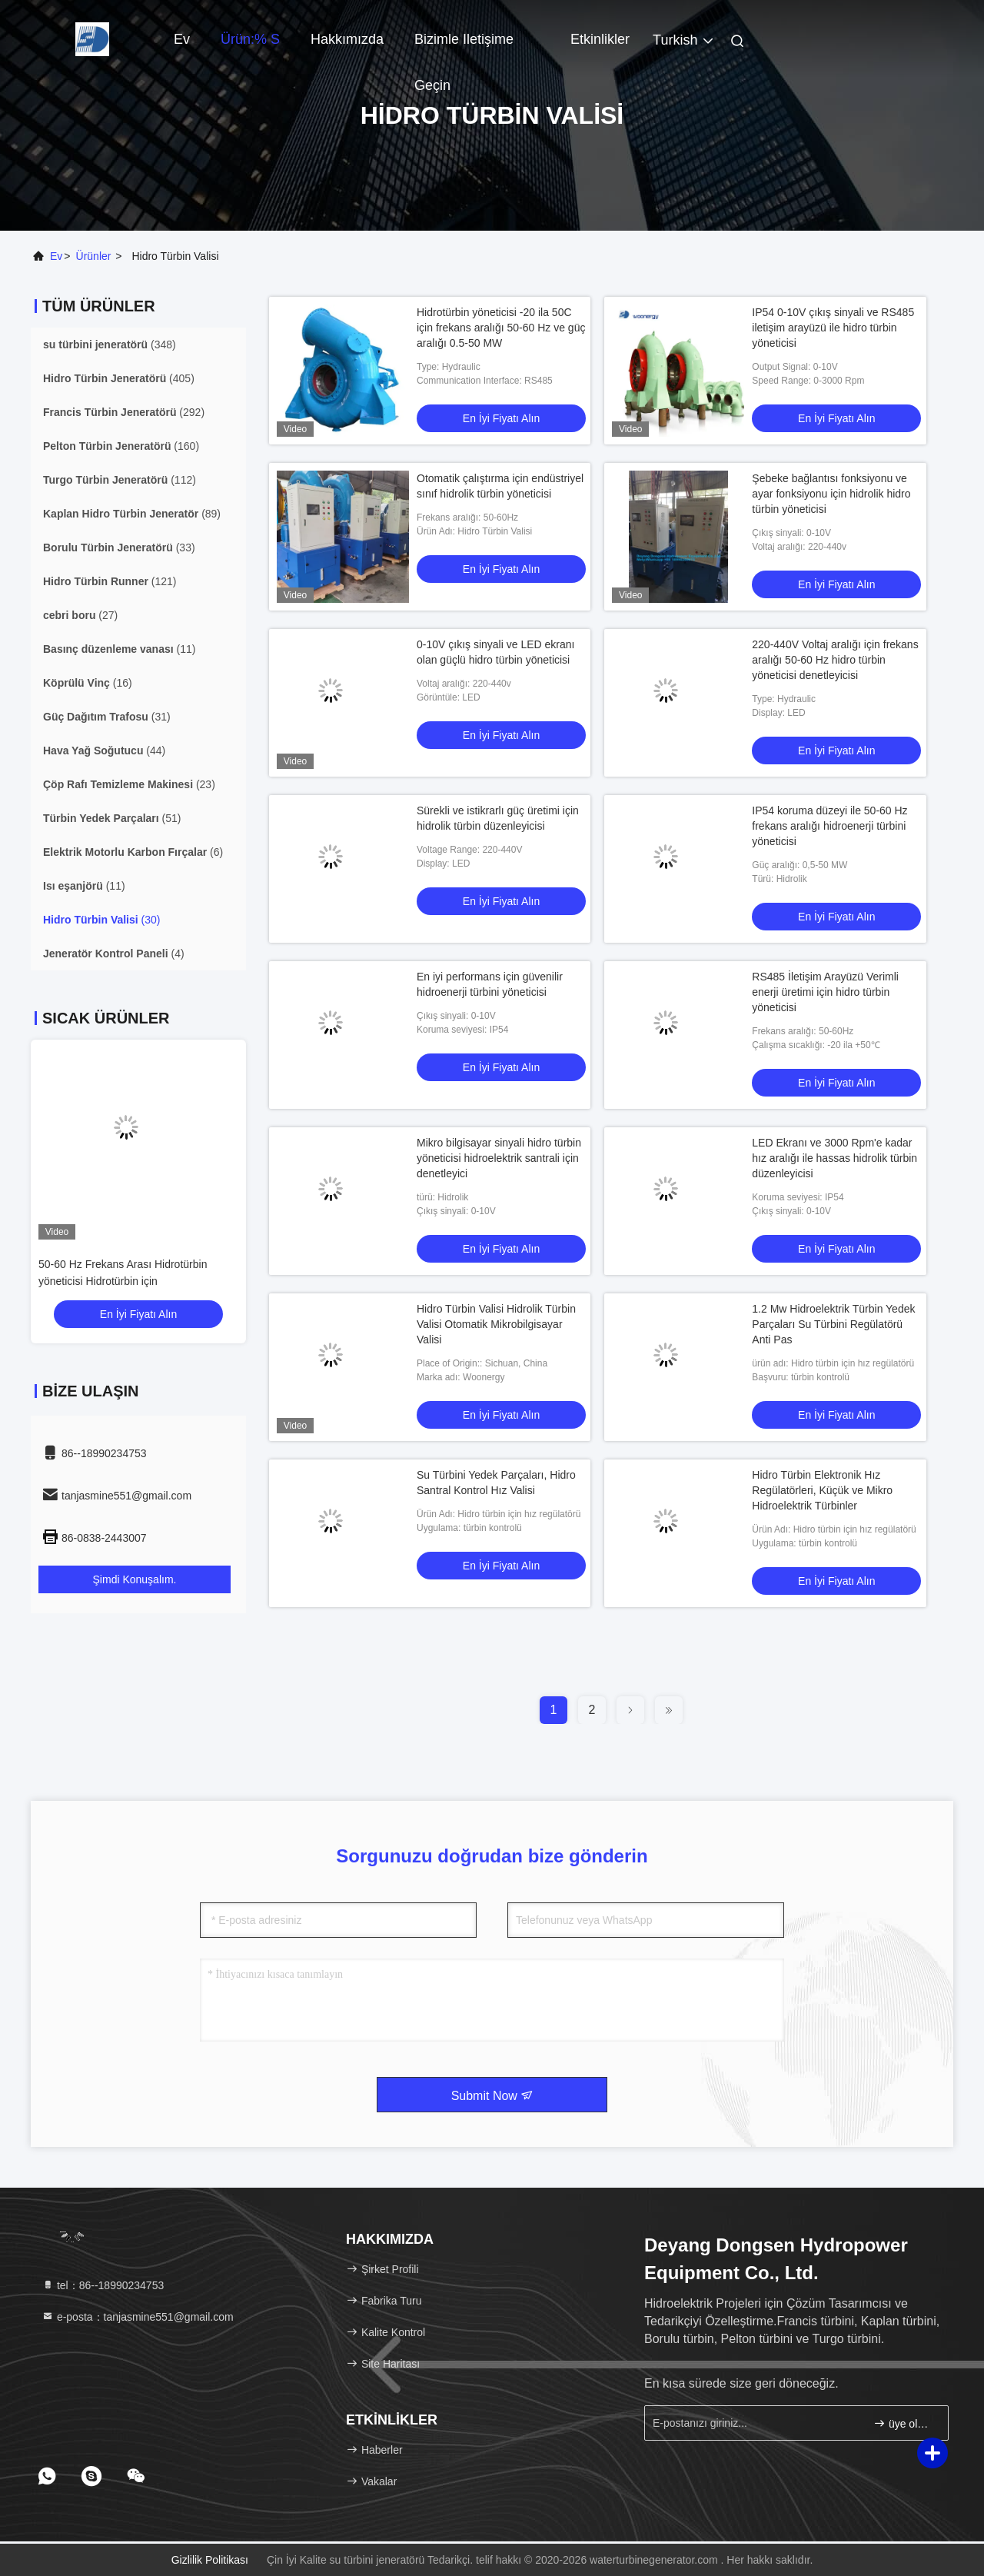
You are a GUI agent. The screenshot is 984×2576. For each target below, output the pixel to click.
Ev (182, 39)
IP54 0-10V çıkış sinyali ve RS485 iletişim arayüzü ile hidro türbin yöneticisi (833, 327)
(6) (133, 852)
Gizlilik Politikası (209, 2560)
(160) (121, 446)
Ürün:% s (250, 39)
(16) (87, 683)
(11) (119, 649)
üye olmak (904, 2423)
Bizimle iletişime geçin (464, 47)
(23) (129, 784)
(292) (123, 412)
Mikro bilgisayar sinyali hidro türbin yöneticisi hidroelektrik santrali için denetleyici (499, 1158)
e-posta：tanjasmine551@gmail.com (138, 2317)
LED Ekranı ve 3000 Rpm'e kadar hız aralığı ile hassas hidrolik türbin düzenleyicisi (834, 1158)
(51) (112, 818)
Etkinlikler (600, 39)
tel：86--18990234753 (103, 2285)
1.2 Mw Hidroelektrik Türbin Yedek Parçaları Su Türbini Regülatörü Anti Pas (833, 1324)
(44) (104, 750)
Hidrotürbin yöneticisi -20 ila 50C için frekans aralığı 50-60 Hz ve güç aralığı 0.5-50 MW (501, 327)
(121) (109, 581)
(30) (101, 920)
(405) (118, 378)
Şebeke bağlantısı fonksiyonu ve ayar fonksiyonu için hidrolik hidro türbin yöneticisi (831, 493)
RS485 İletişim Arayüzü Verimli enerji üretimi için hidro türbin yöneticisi (825, 991)
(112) (119, 480)
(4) (113, 953)
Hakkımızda (347, 39)
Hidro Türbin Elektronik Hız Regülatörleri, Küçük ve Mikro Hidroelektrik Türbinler (822, 1490)
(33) (119, 547)
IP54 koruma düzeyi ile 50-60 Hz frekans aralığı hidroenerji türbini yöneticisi (829, 825)
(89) (132, 514)
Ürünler (93, 256)
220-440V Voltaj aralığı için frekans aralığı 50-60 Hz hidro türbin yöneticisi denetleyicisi (835, 659)
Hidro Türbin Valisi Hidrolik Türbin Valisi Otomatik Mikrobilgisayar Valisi (496, 1324)
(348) (109, 344)
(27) (80, 615)
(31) (107, 717)
